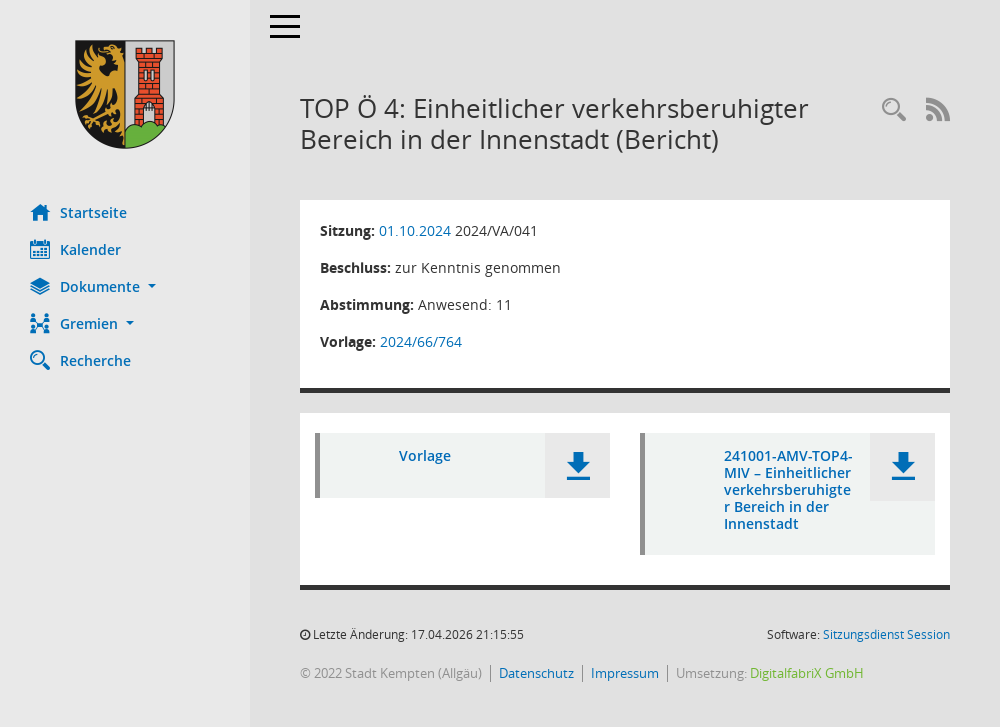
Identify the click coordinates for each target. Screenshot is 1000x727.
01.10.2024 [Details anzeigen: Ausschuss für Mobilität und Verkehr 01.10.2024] (415, 230)
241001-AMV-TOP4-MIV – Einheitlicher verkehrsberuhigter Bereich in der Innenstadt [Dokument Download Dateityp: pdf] (788, 489)
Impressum (625, 673)
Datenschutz (536, 673)
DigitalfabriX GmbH (807, 673)
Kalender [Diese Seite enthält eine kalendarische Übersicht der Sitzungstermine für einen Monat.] (75, 249)
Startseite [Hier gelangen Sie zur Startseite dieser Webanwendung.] (78, 212)
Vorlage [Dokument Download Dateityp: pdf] (425, 455)
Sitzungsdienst (886, 634)
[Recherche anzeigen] (894, 110)
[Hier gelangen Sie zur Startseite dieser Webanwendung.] (125, 94)
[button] (125, 286)
